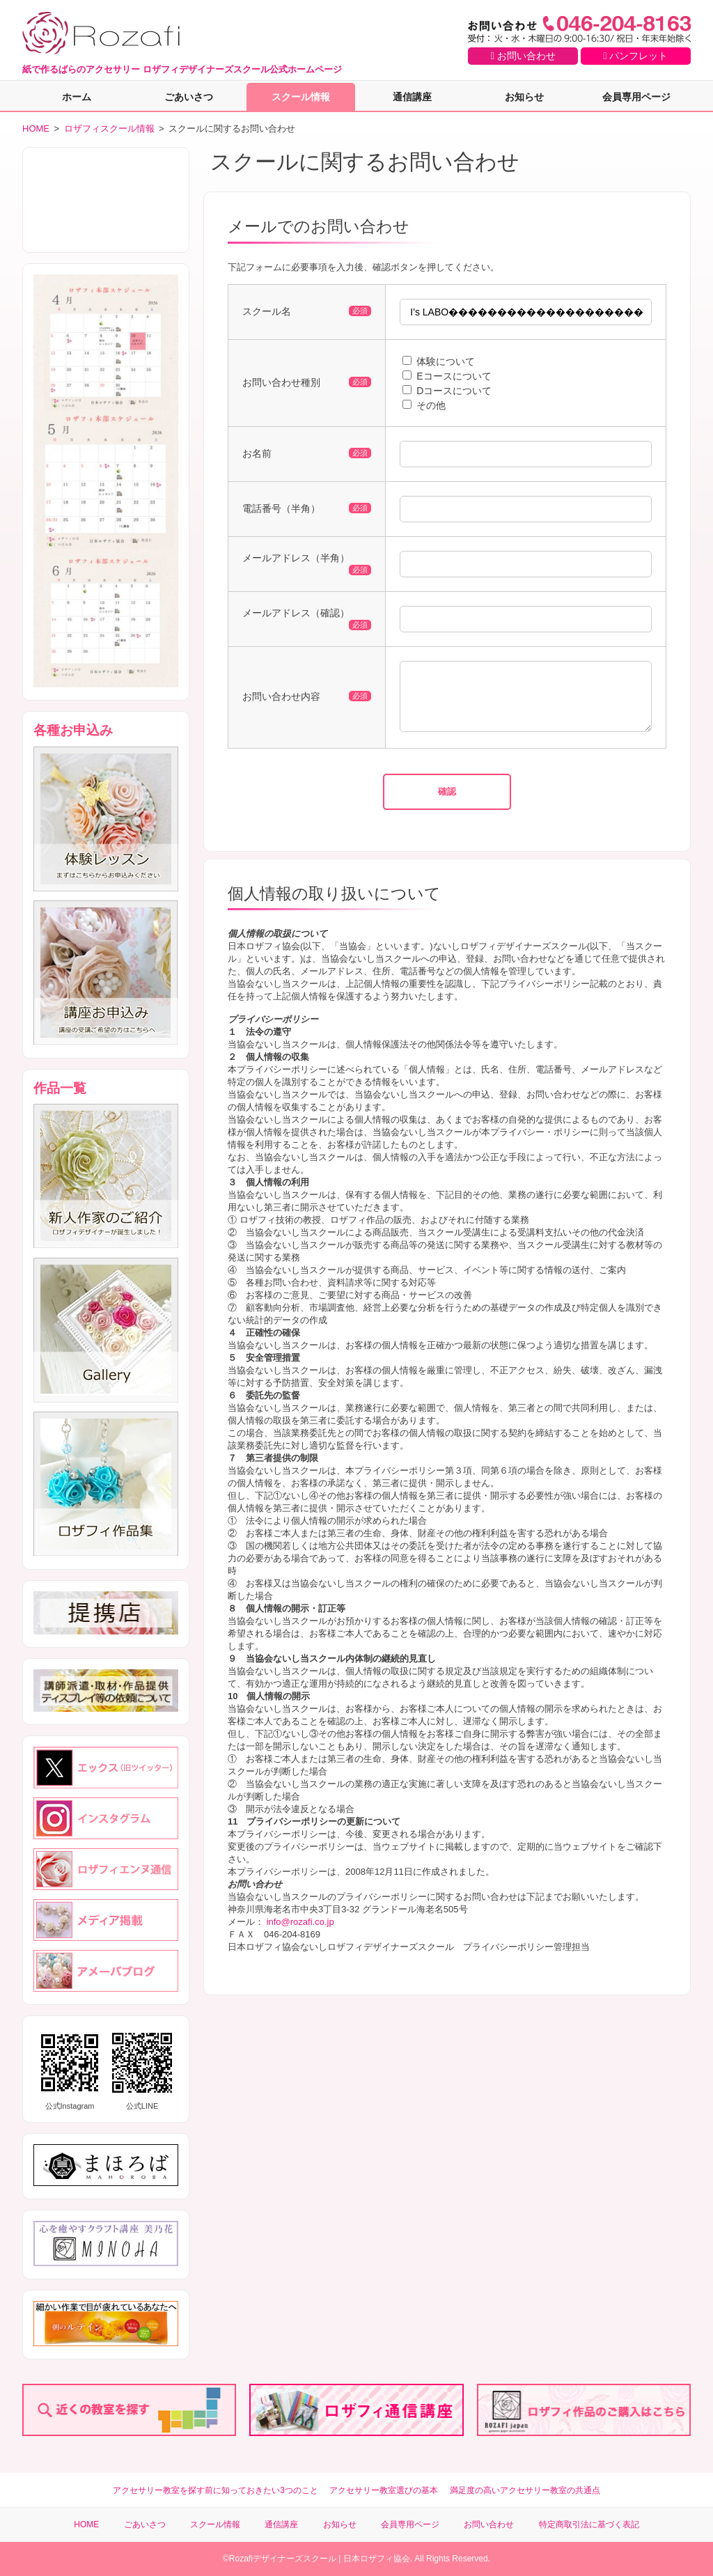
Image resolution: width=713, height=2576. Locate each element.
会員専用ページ (636, 96)
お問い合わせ (523, 55)
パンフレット (635, 55)
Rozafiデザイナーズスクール (282, 2558)
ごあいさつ (188, 96)
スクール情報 (301, 96)
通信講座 (412, 96)
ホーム (76, 96)
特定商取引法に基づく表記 (589, 2524)
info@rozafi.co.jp (300, 1932)
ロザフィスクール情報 (109, 128)
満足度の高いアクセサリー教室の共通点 (525, 2490)
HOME (35, 128)
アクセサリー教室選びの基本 (383, 2490)
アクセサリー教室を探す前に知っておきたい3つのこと (215, 2490)
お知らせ (524, 96)
